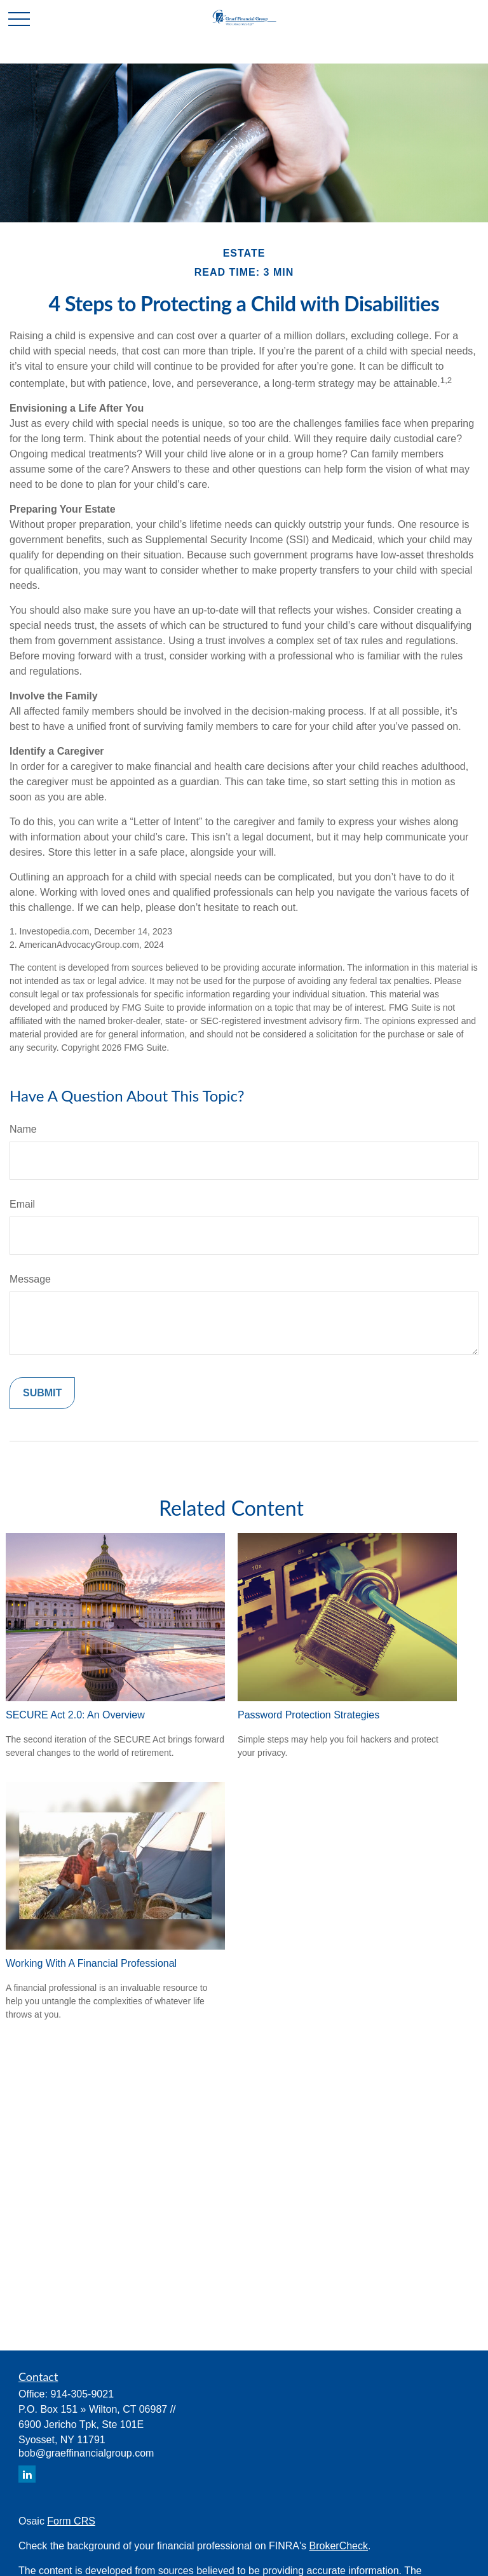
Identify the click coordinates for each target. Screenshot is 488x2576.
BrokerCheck (338, 2545)
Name (23, 1129)
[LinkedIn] (27, 2474)
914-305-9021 (82, 2394)
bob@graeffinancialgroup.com (86, 2453)
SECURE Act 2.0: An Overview (75, 1714)
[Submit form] (42, 1393)
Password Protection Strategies (308, 1714)
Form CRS (71, 2521)
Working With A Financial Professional (91, 1963)
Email (22, 1204)
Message (30, 1279)
